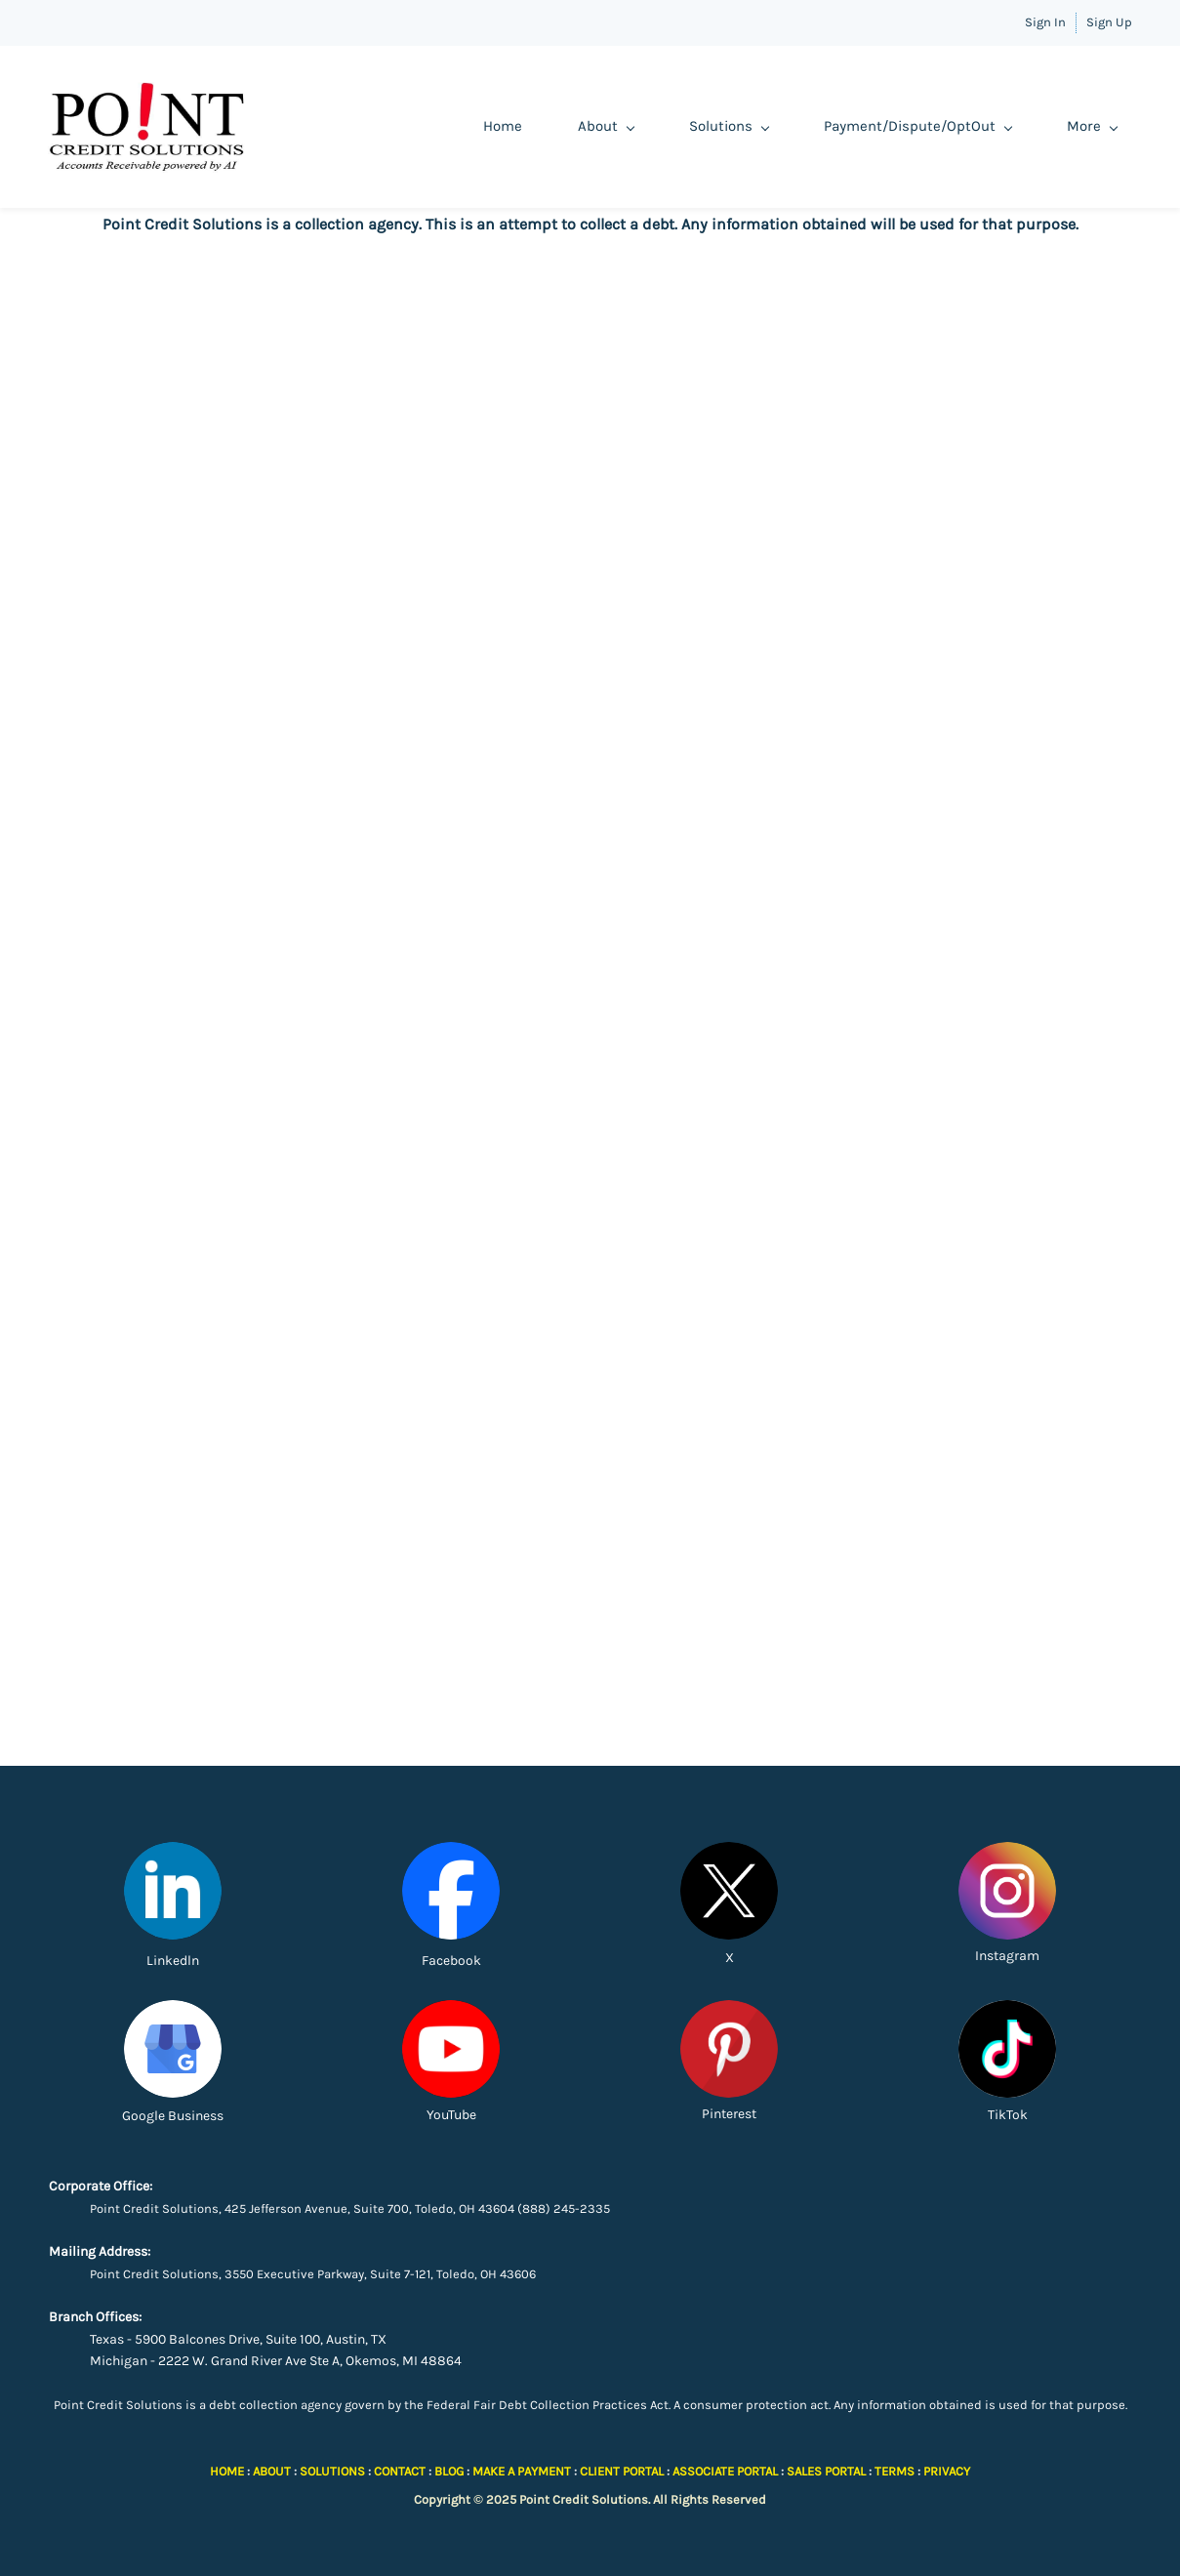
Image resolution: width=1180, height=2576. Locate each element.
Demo (959, 126)
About (479, 126)
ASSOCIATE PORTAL (725, 2471)
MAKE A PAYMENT (521, 2471)
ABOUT (272, 2471)
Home (375, 126)
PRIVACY (946, 2471)
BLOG (449, 2471)
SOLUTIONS (332, 2471)
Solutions (602, 126)
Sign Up (1109, 22)
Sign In (1045, 22)
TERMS (895, 2471)
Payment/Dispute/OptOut (791, 126)
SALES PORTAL (826, 2471)
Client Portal (1076, 126)
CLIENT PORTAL (622, 2471)
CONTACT (400, 2471)
